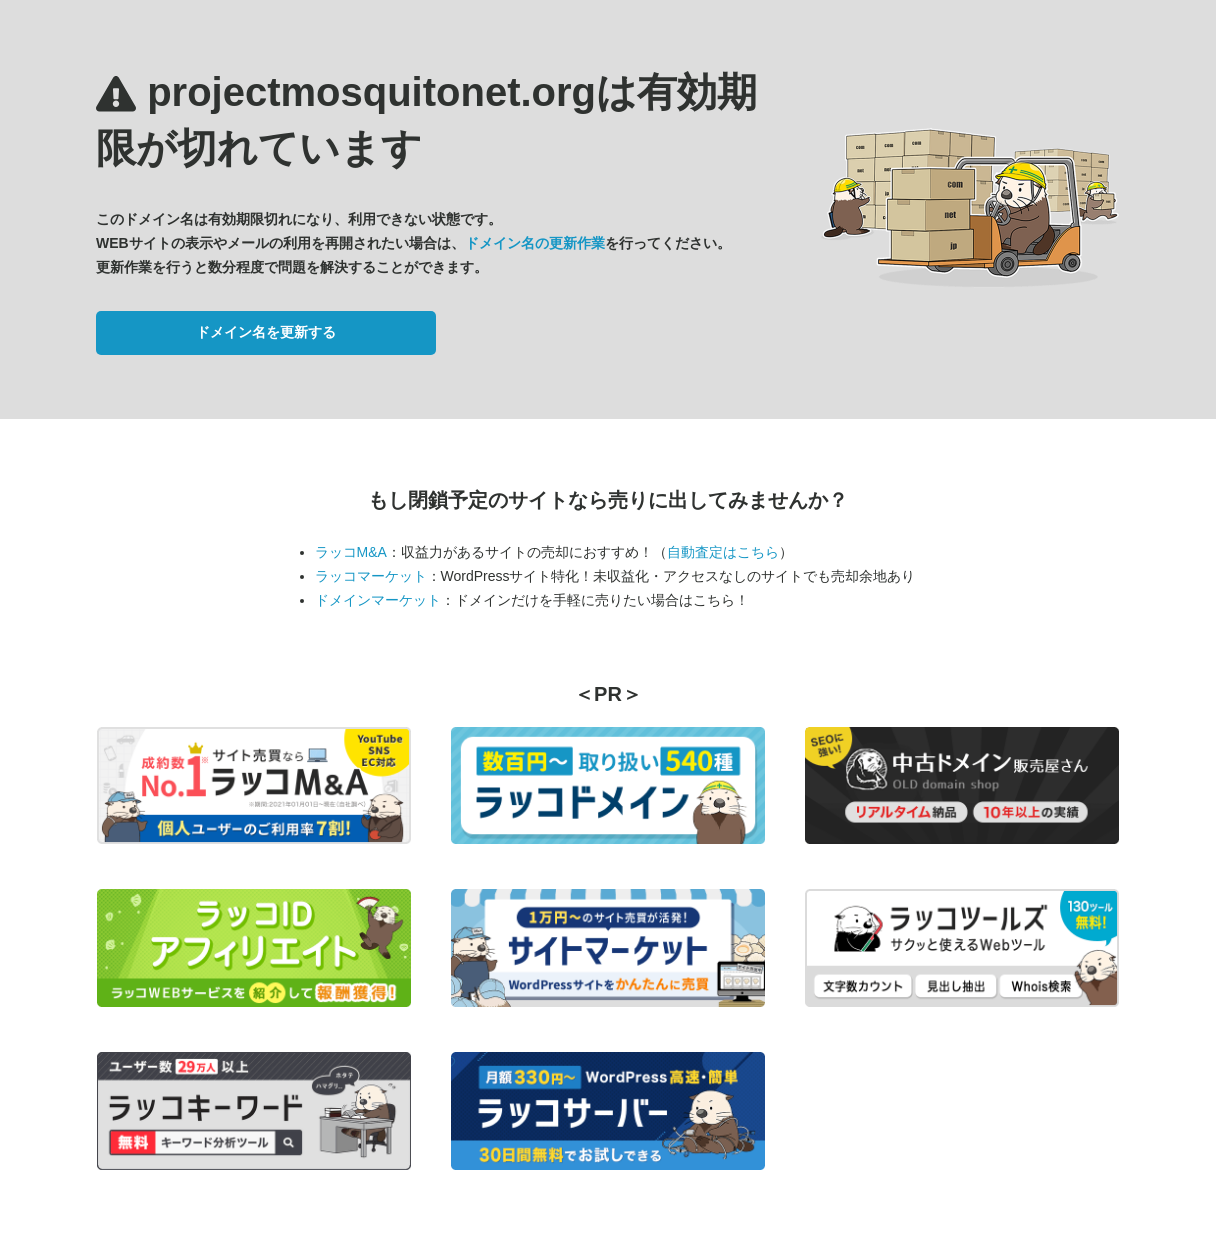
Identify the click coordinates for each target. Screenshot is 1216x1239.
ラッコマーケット (371, 576)
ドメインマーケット (378, 600)
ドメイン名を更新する (266, 332)
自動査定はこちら (723, 552)
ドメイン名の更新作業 (535, 243)
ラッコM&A (351, 552)
